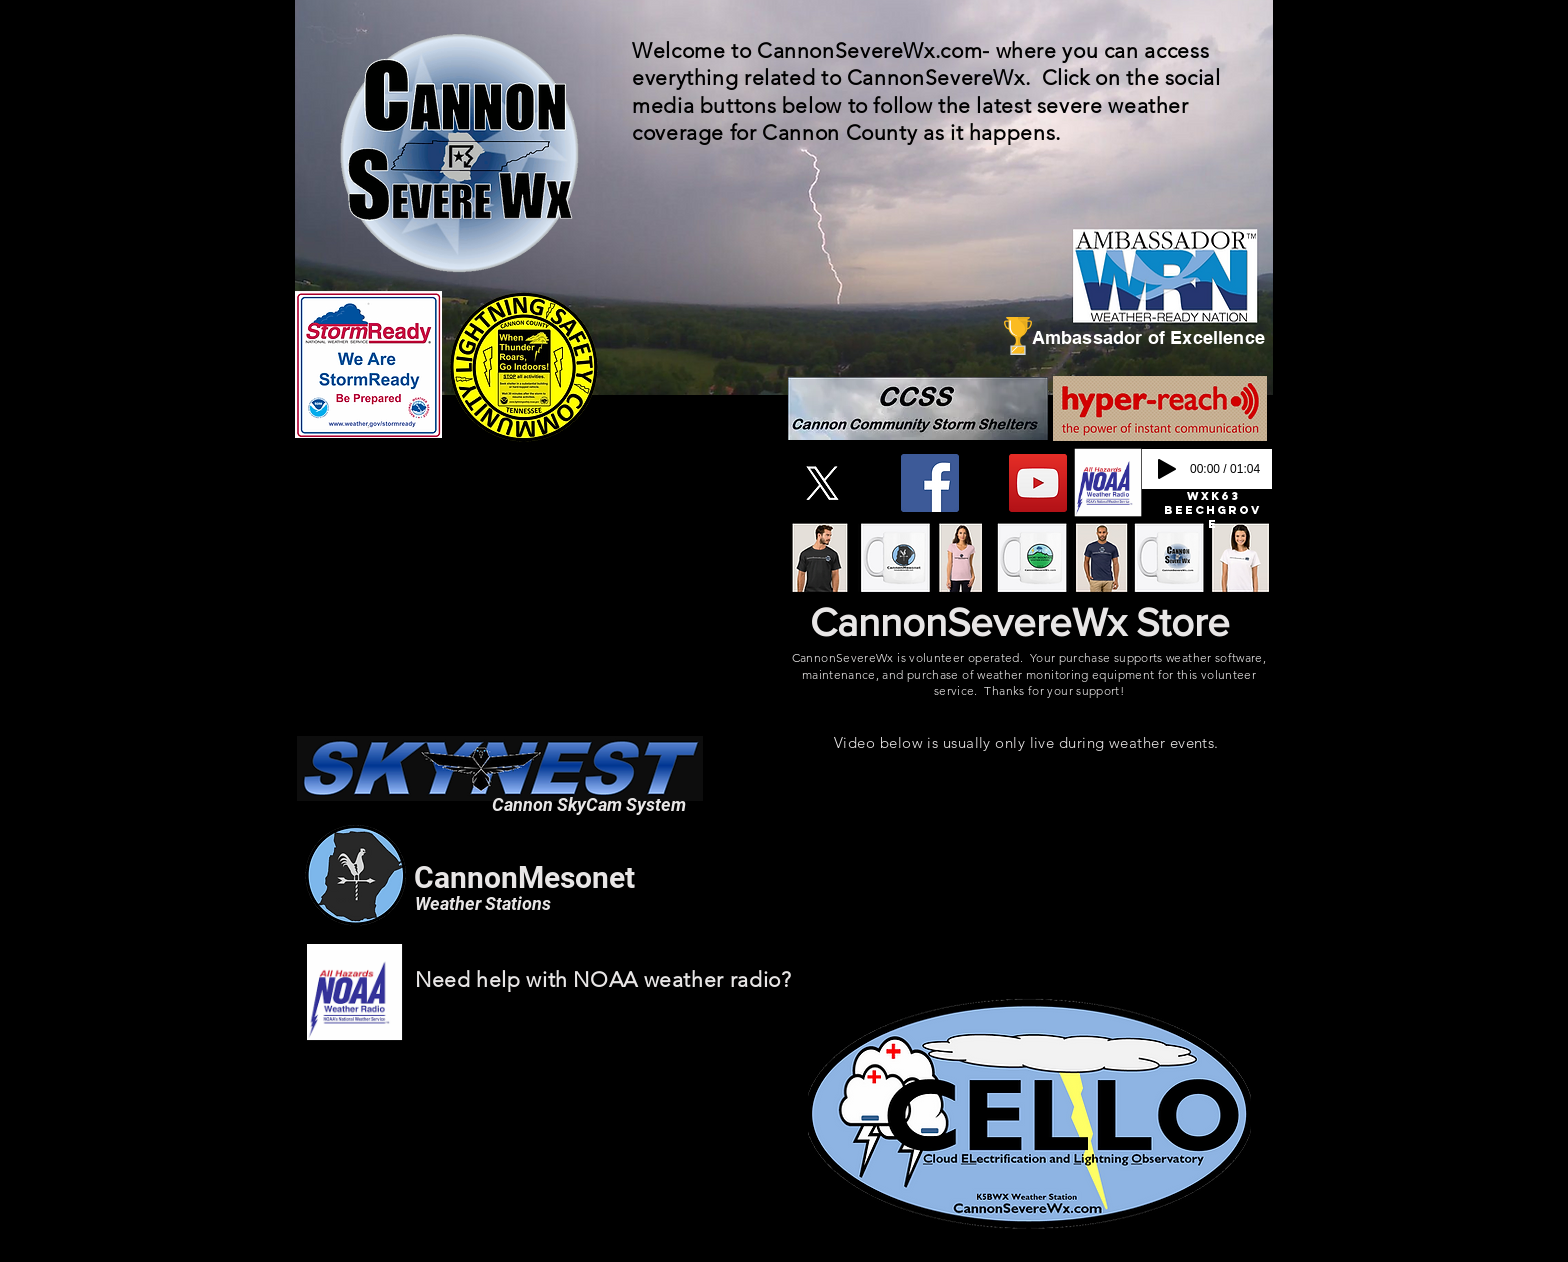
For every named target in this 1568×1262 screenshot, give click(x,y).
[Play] (1167, 469)
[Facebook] (930, 483)
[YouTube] (1038, 483)
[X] (822, 483)
